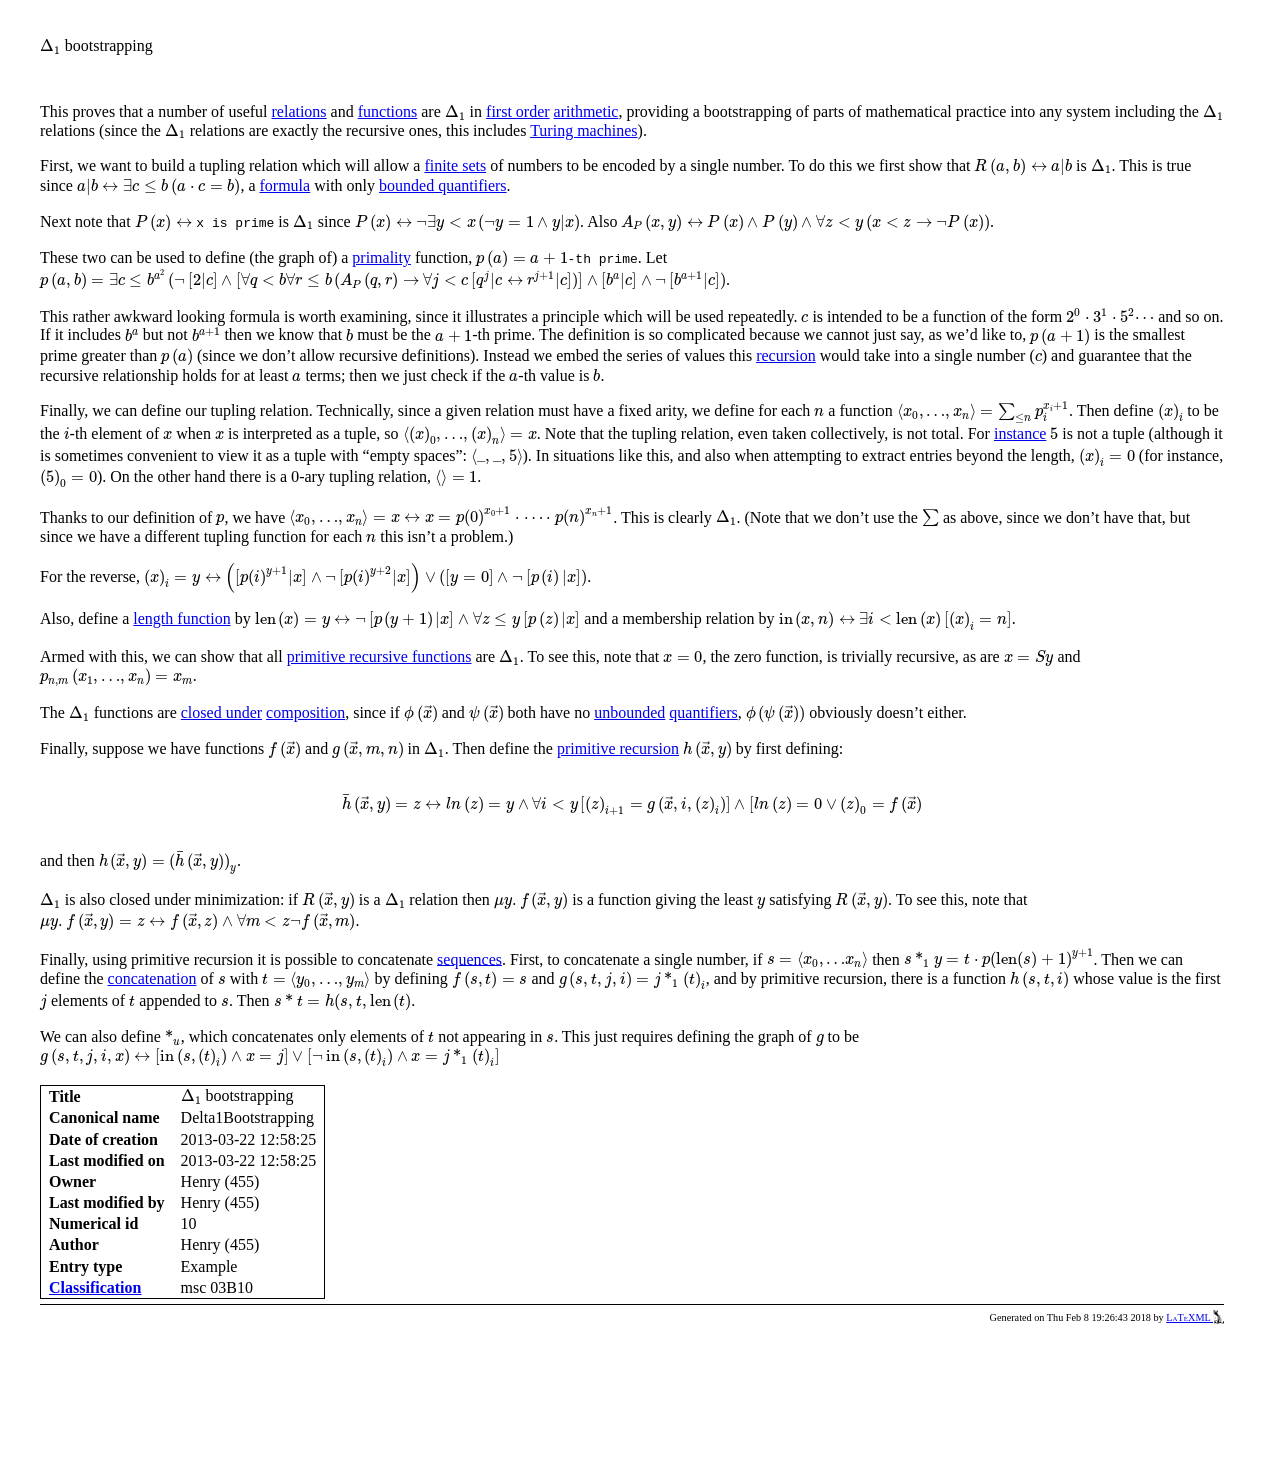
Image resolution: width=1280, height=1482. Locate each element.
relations (299, 111)
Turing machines (583, 130)
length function (181, 618)
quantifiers (703, 712)
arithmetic (586, 111)
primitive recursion (618, 748)
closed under (221, 712)
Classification (95, 1287)
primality (381, 257)
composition (305, 712)
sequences (469, 958)
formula (285, 185)
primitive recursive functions (379, 656)
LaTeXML (1195, 1317)
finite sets (455, 165)
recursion (786, 355)
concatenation (152, 978)
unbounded (629, 712)
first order (518, 111)
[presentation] (50, 47)
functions (388, 111)
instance (1020, 433)
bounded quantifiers (443, 185)
